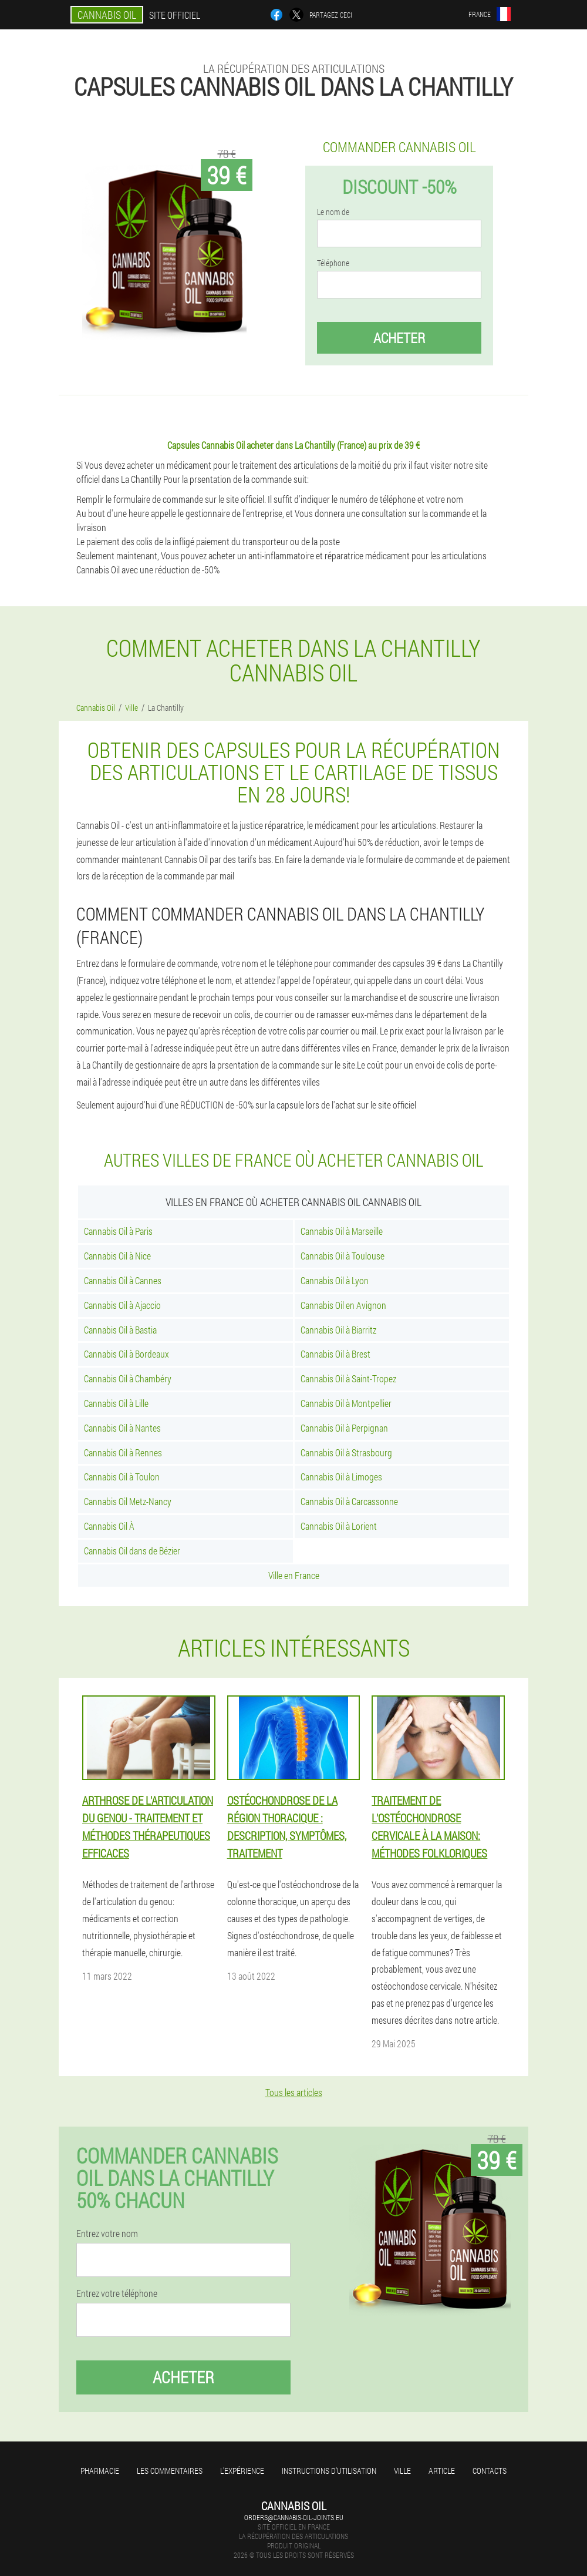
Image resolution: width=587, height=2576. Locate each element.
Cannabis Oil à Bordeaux (126, 1354)
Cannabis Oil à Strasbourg (346, 1452)
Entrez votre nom (107, 2233)
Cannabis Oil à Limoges (341, 1476)
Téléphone (333, 263)
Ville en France (293, 1575)
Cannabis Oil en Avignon (343, 1305)
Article (442, 2470)
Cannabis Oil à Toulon (122, 1476)
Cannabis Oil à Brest (335, 1354)
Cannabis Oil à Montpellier (346, 1403)
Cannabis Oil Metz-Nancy (127, 1501)
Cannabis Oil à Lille (116, 1403)
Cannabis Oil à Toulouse (342, 1256)
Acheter (399, 337)
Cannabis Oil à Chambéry (127, 1378)
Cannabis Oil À (109, 1526)
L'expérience (242, 2470)
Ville (402, 2470)
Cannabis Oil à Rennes (123, 1452)
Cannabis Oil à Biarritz (338, 1330)
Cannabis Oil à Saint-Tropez (348, 1378)
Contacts (490, 2470)
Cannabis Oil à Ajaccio (122, 1305)
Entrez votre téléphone (116, 2293)
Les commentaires (170, 2470)
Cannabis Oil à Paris (118, 1231)
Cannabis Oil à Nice (117, 1256)
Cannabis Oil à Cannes (122, 1280)
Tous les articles (293, 2092)
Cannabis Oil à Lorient (339, 1526)
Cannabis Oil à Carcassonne (349, 1501)
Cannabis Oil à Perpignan (344, 1428)
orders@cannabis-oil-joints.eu (293, 2517)
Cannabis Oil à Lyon (335, 1280)
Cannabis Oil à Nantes (122, 1428)
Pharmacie (99, 2470)
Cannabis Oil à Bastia (120, 1330)
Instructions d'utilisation (329, 2470)
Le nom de (333, 212)
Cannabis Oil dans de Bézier (132, 1550)
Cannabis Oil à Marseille (342, 1231)
